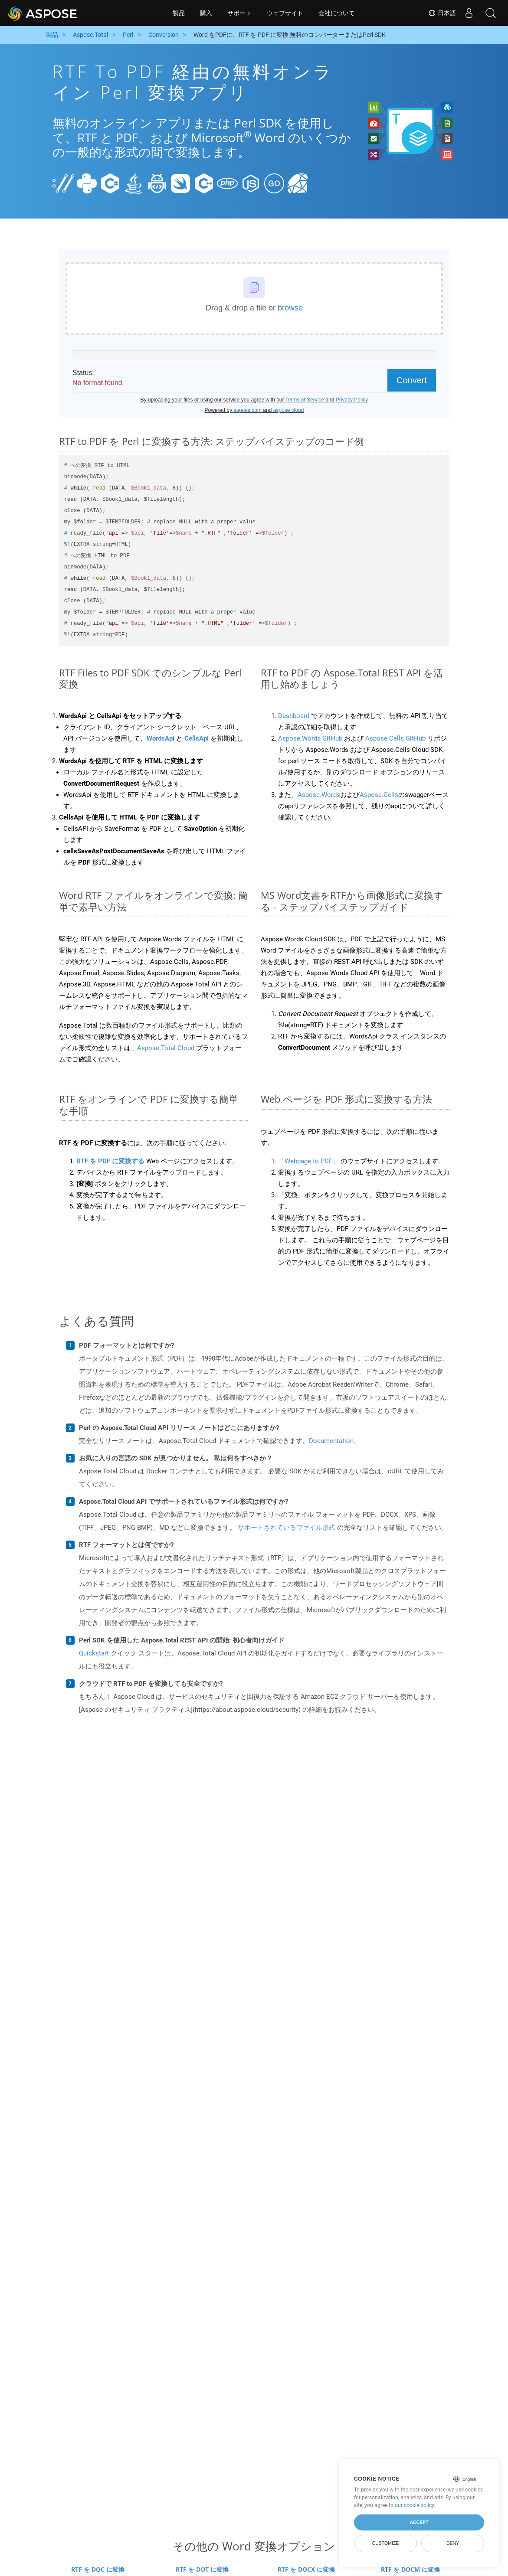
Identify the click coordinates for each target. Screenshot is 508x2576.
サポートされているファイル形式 (286, 1527)
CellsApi (196, 738)
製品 (179, 13)
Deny (452, 2543)
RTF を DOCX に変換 (306, 2569)
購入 (206, 13)
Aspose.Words (319, 795)
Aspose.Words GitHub (310, 738)
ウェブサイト (285, 13)
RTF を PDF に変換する (110, 1161)
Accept (419, 2522)
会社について (336, 13)
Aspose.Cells (379, 795)
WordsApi (160, 738)
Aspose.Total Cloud (165, 1048)
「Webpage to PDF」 (308, 1161)
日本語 (442, 13)
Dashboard (293, 716)
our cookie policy (414, 2505)
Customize (385, 2543)
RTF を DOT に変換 (202, 2569)
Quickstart (94, 1653)
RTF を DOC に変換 (98, 2569)
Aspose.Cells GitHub (395, 738)
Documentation (331, 1441)
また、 (288, 795)
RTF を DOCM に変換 (410, 2569)
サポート (239, 13)
